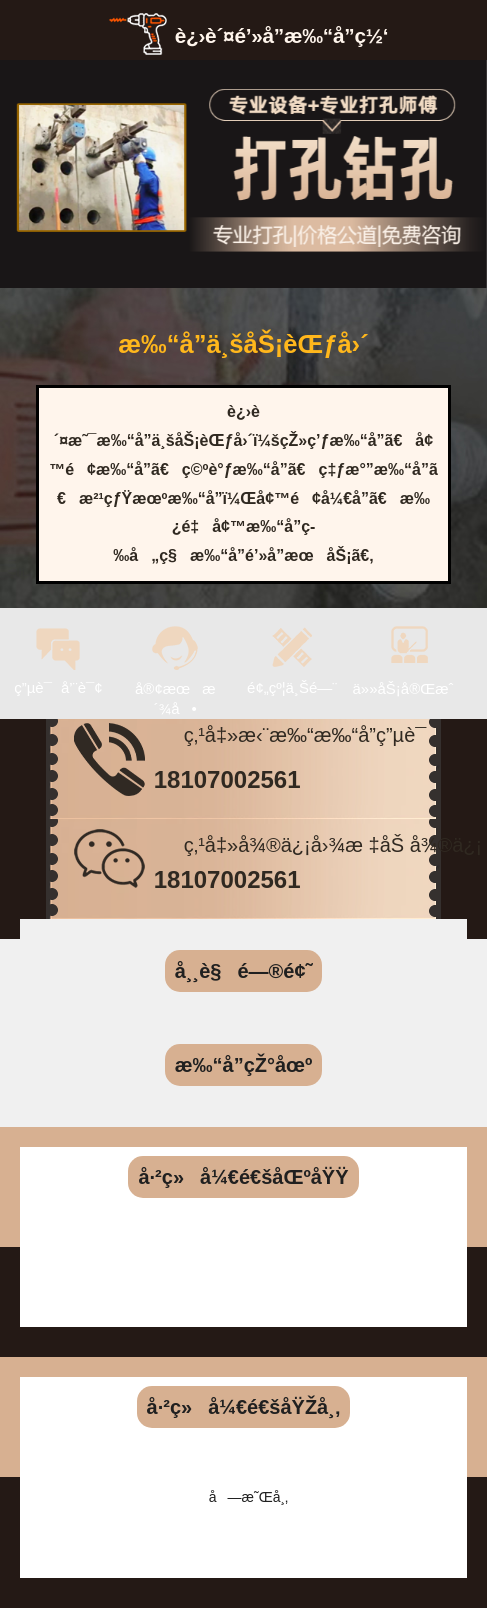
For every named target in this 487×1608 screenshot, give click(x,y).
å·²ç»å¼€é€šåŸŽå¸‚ (244, 1407)
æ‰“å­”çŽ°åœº (244, 1065)
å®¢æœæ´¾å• (175, 660)
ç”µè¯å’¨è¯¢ (58, 650)
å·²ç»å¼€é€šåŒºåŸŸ (243, 1177)
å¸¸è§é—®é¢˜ (243, 971)
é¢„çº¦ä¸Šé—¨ (292, 650)
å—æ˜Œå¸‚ (248, 1497)
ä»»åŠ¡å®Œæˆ (409, 650)
